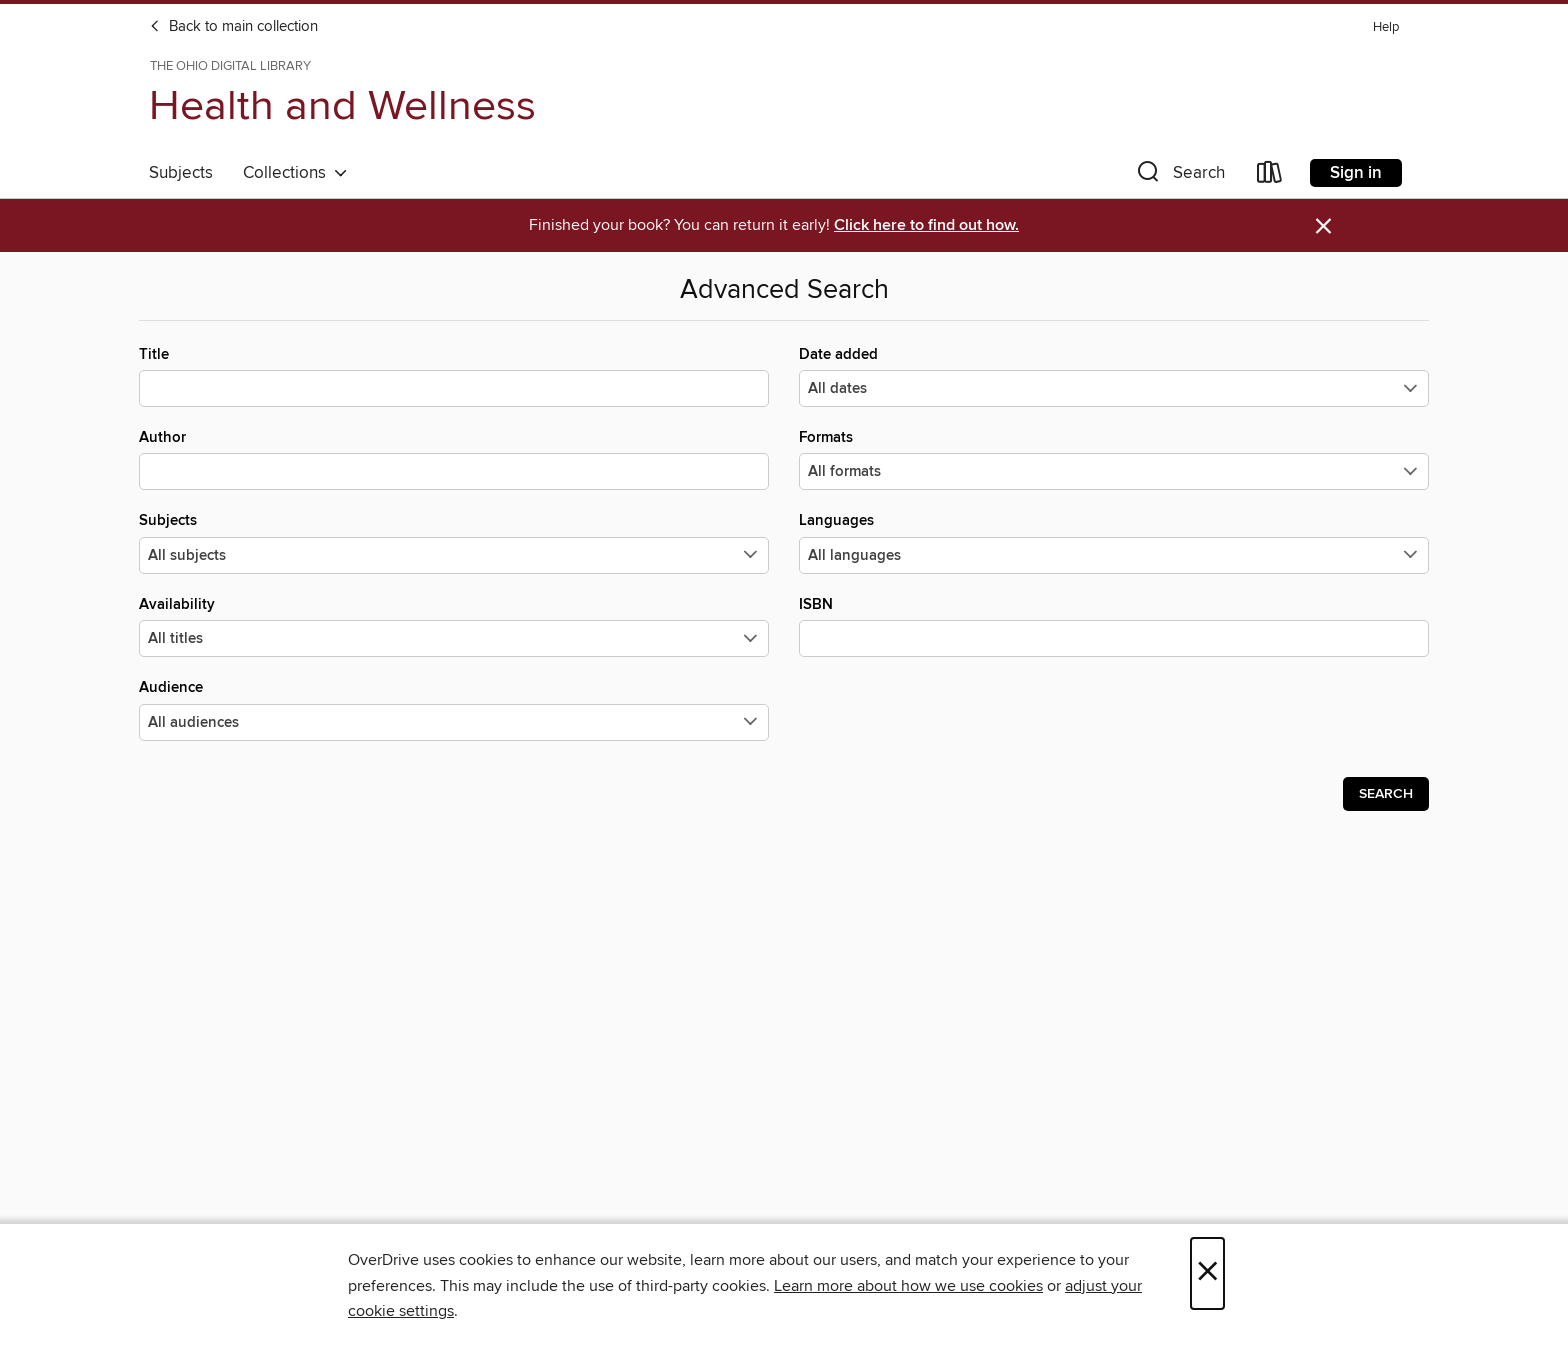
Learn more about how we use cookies (908, 1286)
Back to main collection (233, 27)
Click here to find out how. (926, 225)
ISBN (1114, 626)
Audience (454, 709)
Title (454, 376)
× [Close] (1207, 1273)
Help (1386, 27)
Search (1386, 794)
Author (454, 459)
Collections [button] (295, 173)
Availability (454, 626)
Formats (1114, 459)
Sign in (1356, 173)
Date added (1114, 376)
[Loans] (1270, 176)
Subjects (181, 173)
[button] (1179, 176)
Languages (1114, 542)
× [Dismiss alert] (1323, 226)
